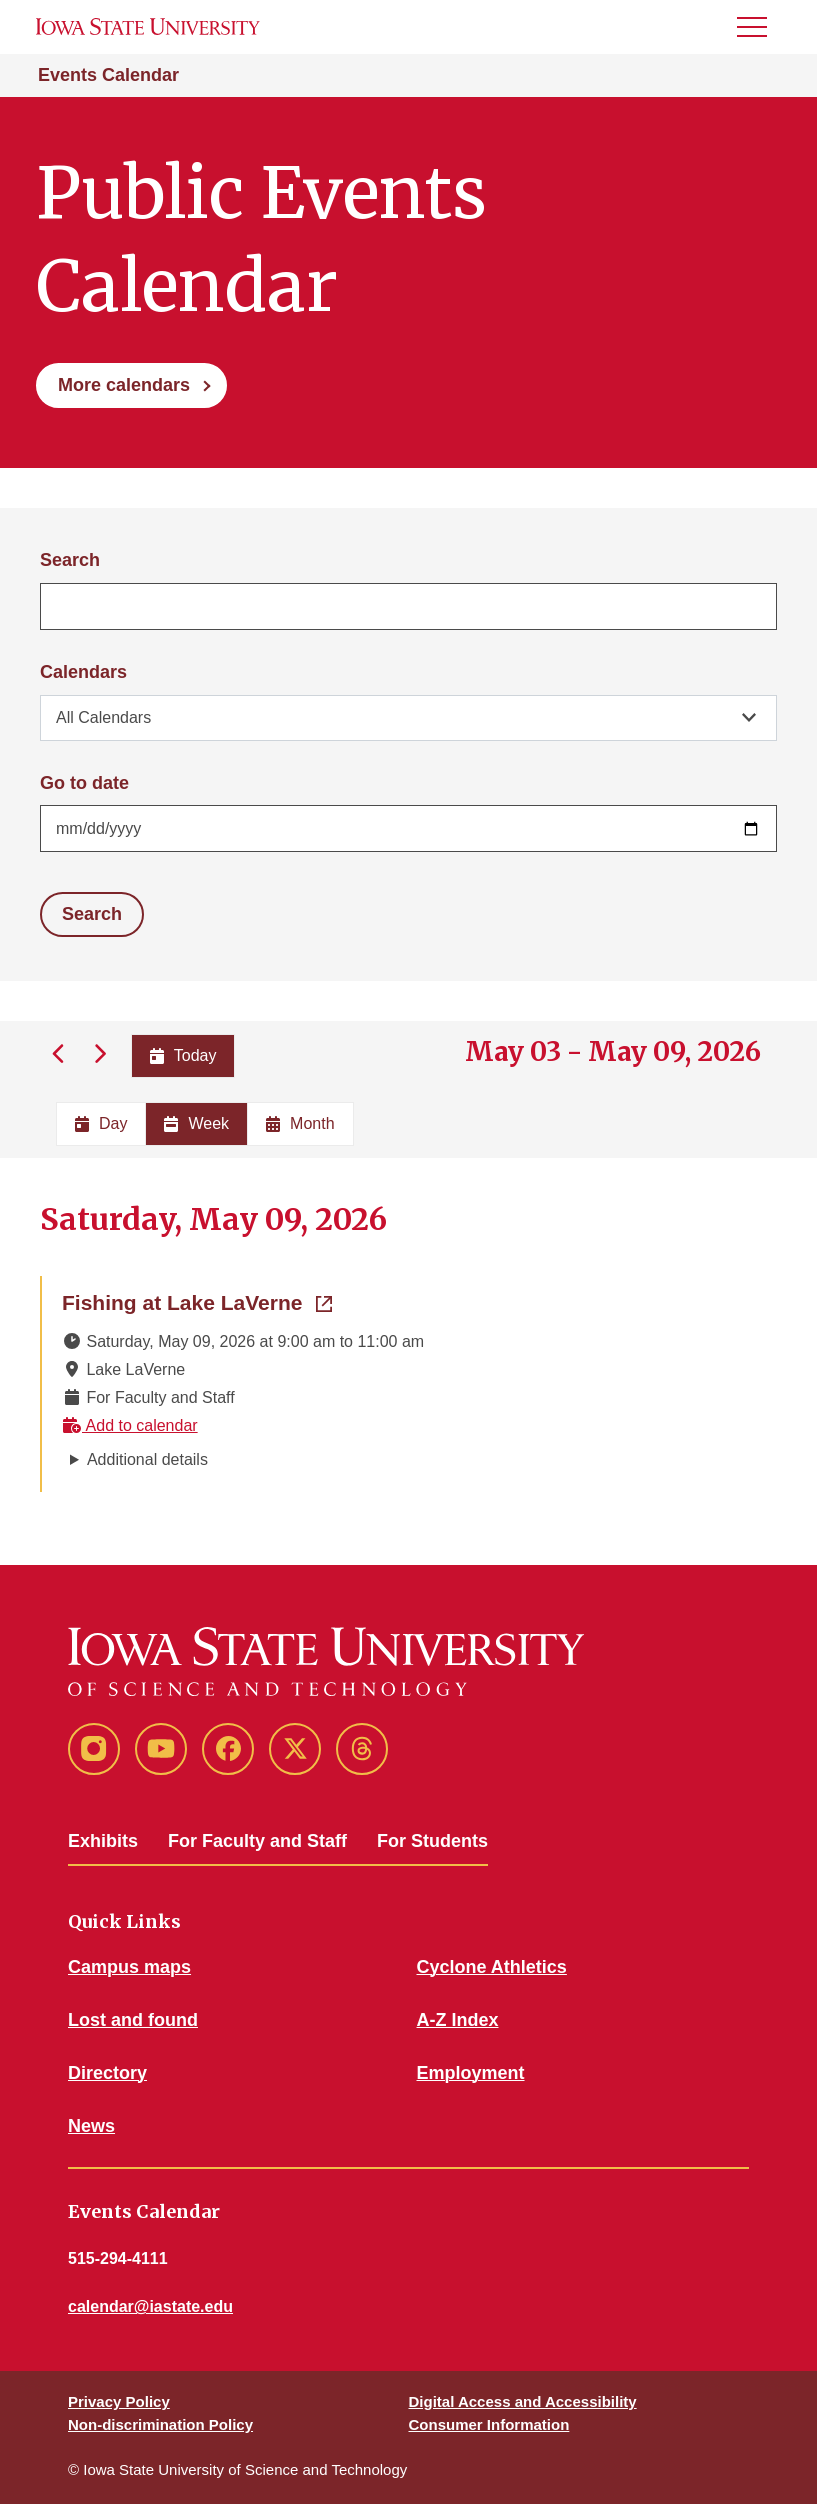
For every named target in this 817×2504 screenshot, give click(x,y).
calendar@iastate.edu (150, 2306)
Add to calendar (130, 1425)
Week (196, 1123)
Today (183, 1055)
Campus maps (129, 1967)
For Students (432, 1841)
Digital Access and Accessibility (523, 2401)
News (91, 2126)
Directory (107, 2073)
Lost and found (133, 2020)
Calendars (83, 672)
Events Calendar (108, 75)
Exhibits (103, 1841)
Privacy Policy (119, 2401)
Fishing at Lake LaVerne (197, 1301)
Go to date (84, 783)
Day (101, 1123)
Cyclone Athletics (492, 1967)
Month (300, 1123)
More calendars (124, 385)
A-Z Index (458, 2020)
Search (70, 560)
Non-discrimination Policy (160, 2424)
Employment (471, 2073)
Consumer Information (489, 2424)
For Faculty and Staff (257, 1841)
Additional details (147, 1459)
